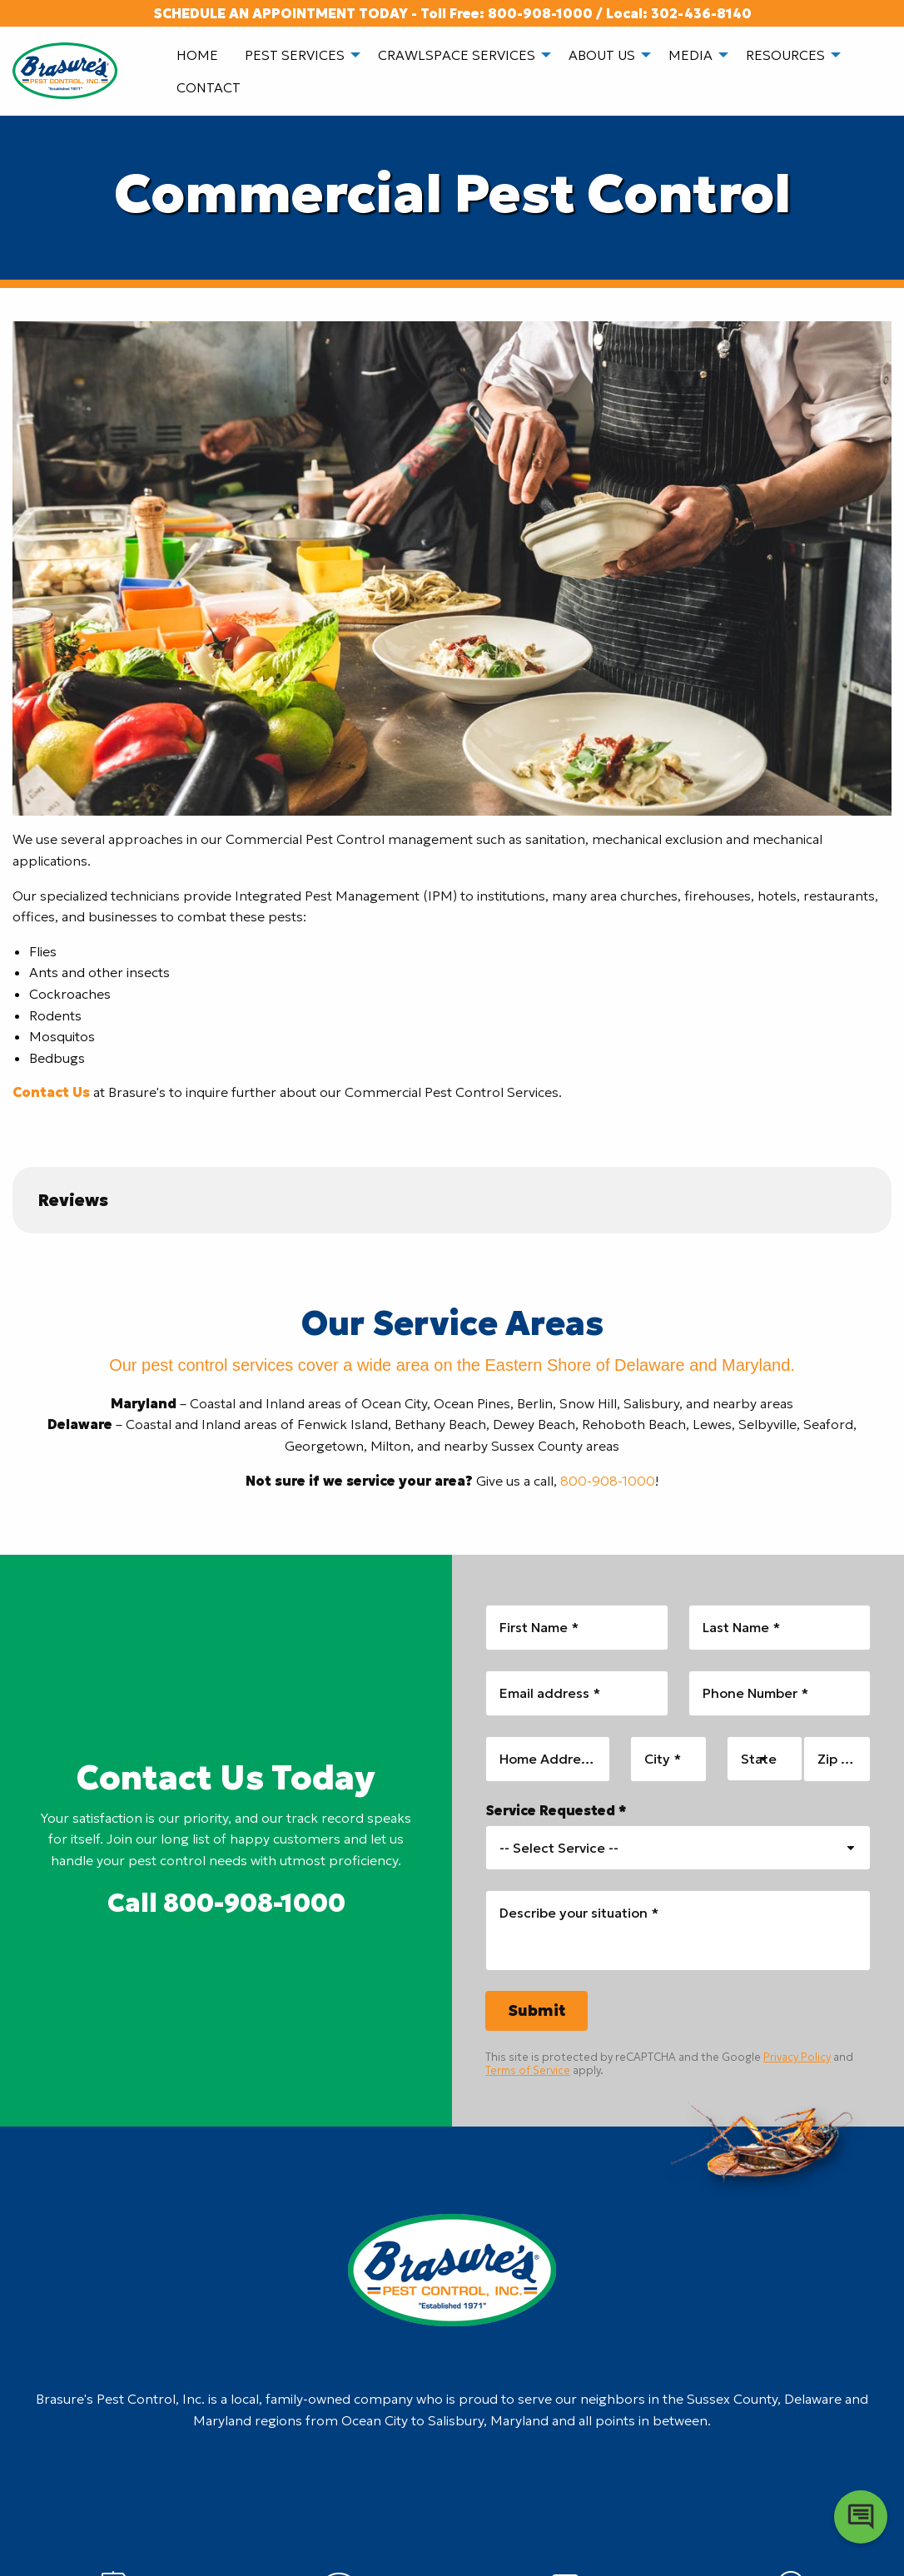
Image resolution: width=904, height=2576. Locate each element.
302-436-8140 (701, 13)
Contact (208, 87)
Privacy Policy (797, 2057)
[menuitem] (197, 55)
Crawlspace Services (456, 55)
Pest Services (295, 55)
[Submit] (536, 2011)
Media (690, 55)
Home (197, 55)
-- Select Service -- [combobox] (558, 1847)
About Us (602, 55)
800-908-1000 (540, 13)
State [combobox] (759, 1758)
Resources (785, 55)
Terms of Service (527, 2070)
